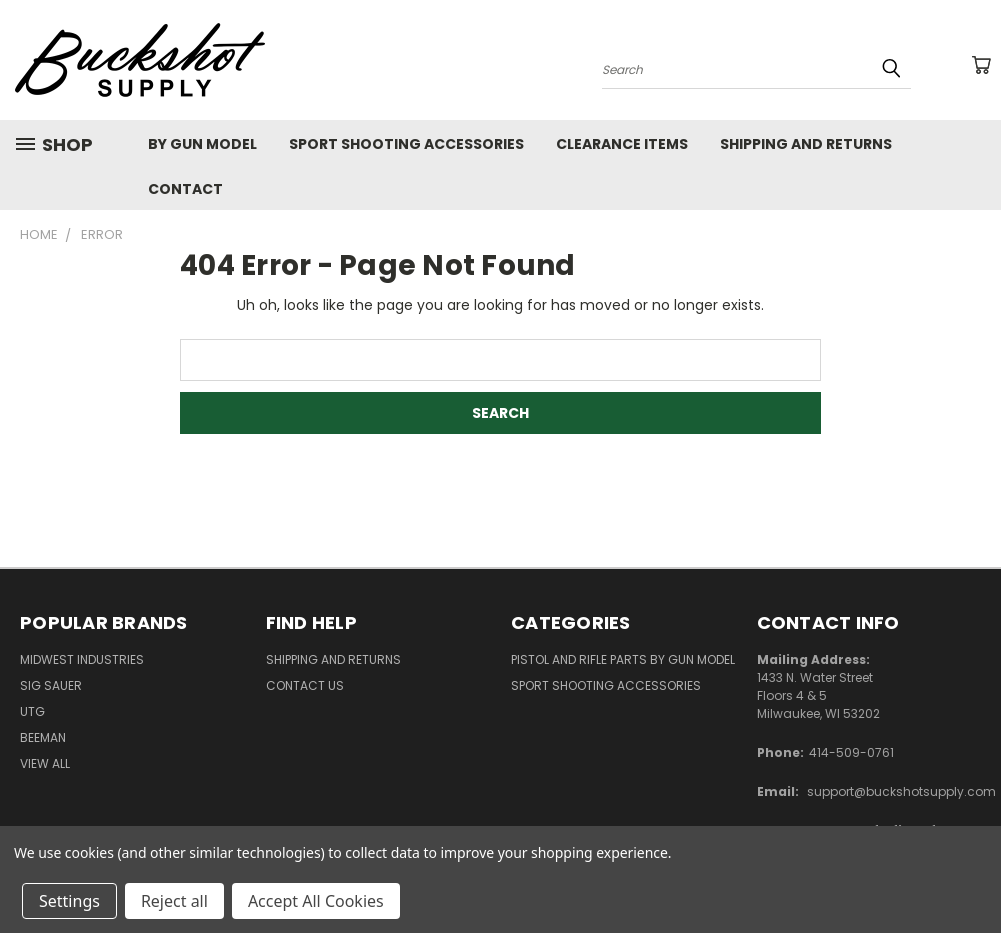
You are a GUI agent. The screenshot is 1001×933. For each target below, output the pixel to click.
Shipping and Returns (806, 144)
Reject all (174, 901)
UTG (32, 711)
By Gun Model (202, 144)
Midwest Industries (82, 659)
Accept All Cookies (316, 901)
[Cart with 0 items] (981, 65)
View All (45, 763)
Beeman (43, 737)
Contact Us (305, 685)
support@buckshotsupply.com (901, 791)
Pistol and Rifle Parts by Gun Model (623, 659)
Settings (69, 901)
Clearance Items (622, 144)
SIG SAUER (51, 685)
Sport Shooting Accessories (406, 144)
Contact (185, 189)
